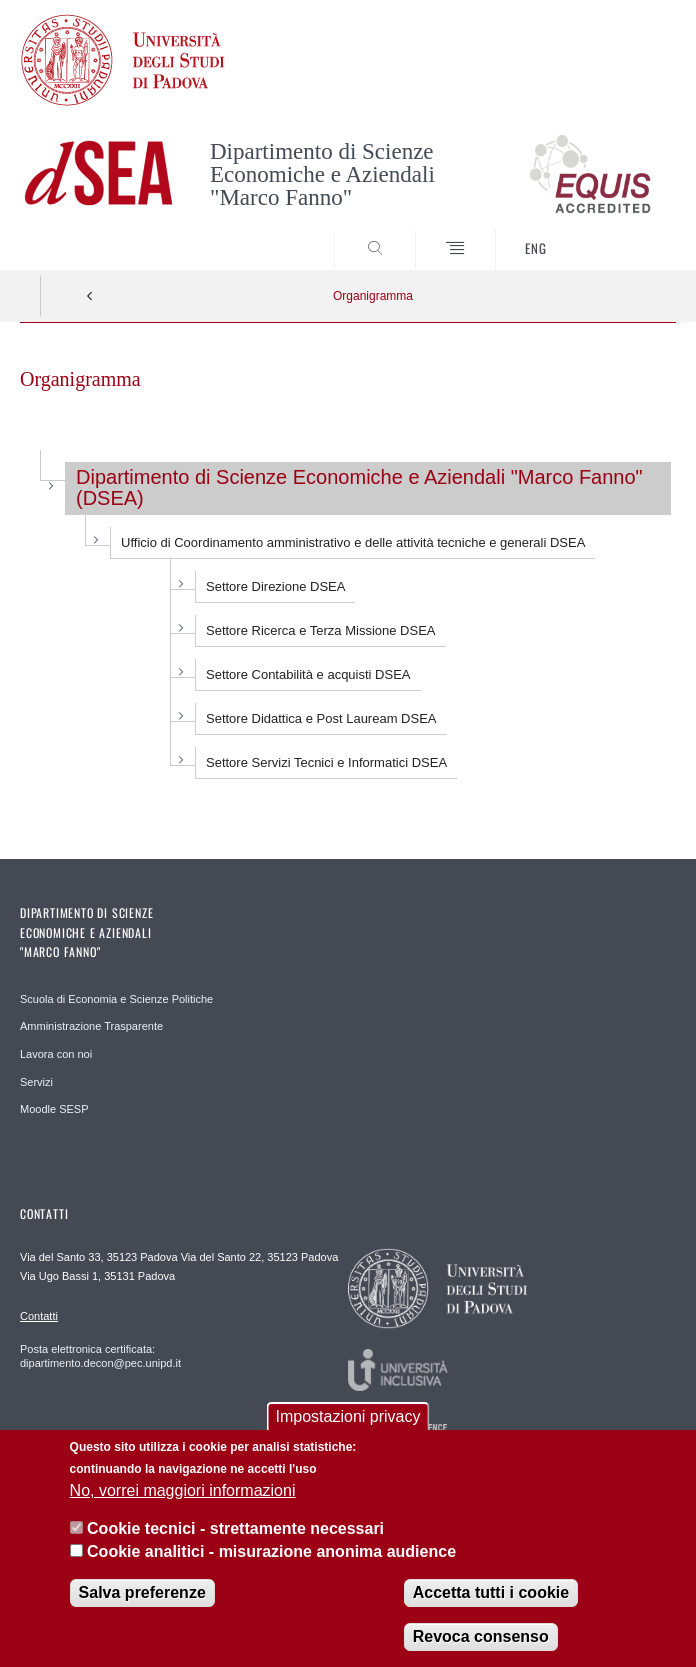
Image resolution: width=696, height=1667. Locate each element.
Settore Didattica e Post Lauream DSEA (321, 718)
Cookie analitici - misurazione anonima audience (271, 1554)
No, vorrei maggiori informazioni (183, 1493)
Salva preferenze (142, 1595)
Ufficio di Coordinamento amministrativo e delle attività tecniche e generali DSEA (353, 542)
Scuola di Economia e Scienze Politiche (116, 999)
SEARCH (627, 232)
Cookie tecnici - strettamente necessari (235, 1531)
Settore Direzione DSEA (275, 586)
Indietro (90, 296)
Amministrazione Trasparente (91, 1026)
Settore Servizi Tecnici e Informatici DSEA (326, 762)
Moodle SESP (54, 1109)
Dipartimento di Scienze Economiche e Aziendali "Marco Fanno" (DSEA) (359, 487)
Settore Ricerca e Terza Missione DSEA (321, 630)
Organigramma (373, 296)
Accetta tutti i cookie (491, 1595)
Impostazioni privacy (348, 1419)
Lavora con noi (56, 1054)
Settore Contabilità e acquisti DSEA (308, 674)
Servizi (36, 1082)
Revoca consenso (481, 1639)
